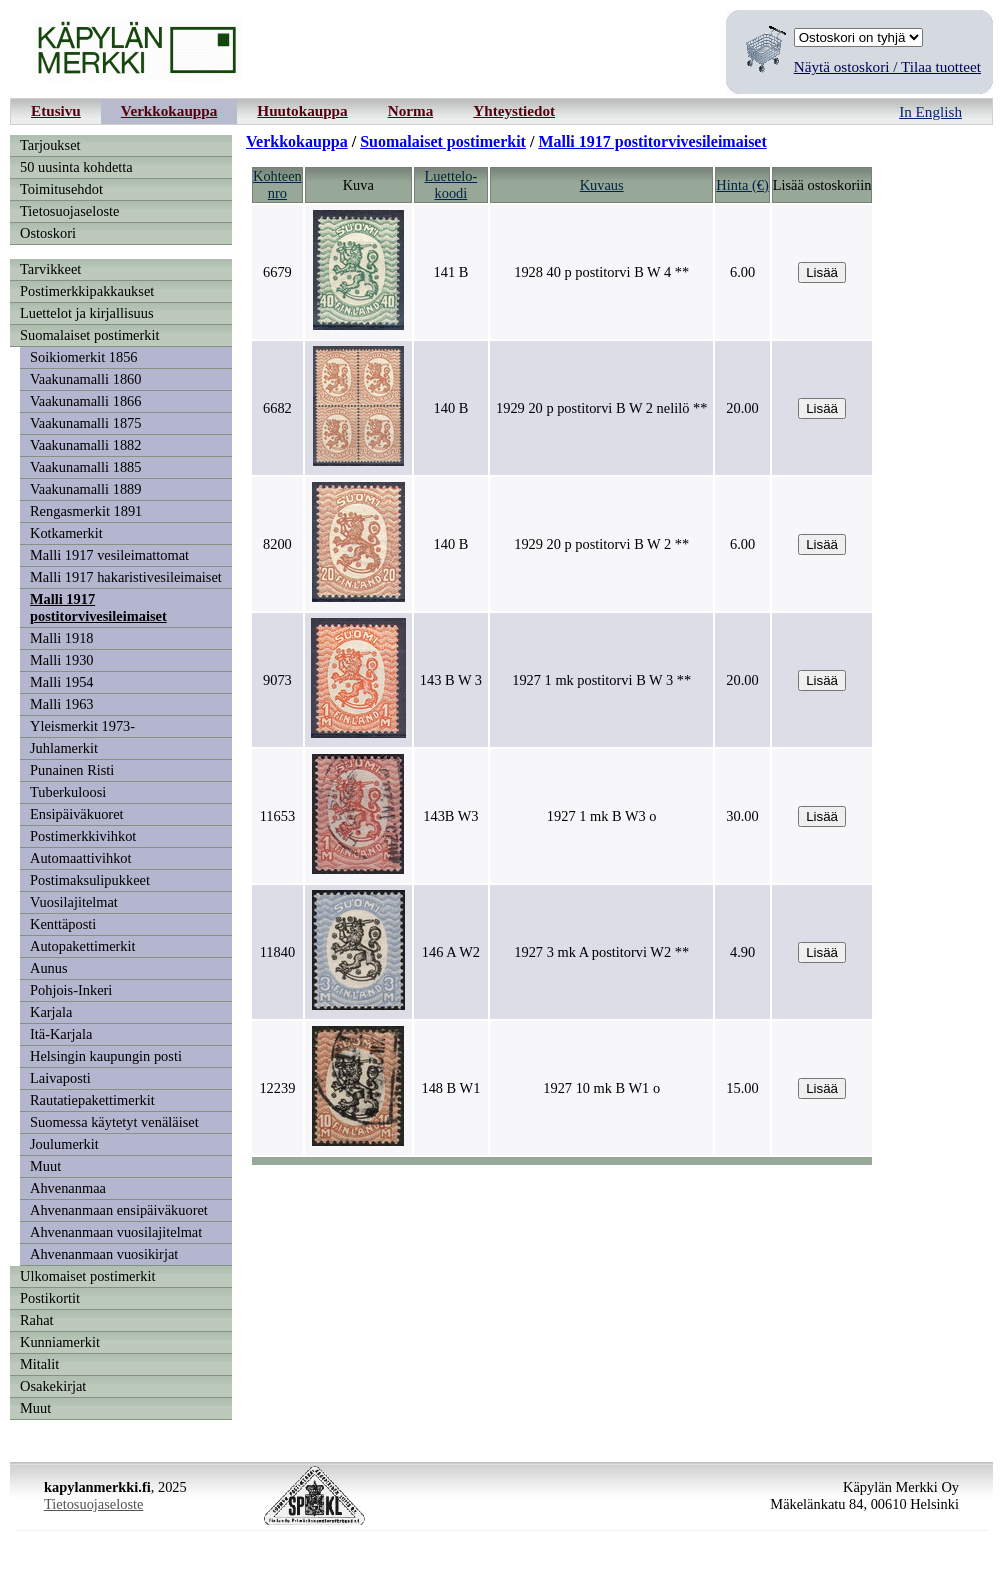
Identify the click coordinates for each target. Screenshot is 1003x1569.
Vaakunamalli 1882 (86, 445)
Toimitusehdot (61, 189)
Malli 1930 (62, 660)
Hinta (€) (742, 185)
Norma (411, 110)
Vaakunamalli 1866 (86, 401)
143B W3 (450, 816)
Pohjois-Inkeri (71, 990)
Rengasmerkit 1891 (86, 511)
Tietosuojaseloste (69, 211)
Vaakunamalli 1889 (86, 489)
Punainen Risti (72, 770)
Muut (45, 1166)
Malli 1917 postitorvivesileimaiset (98, 607)
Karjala (51, 1012)
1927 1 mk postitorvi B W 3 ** (601, 680)
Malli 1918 (62, 638)
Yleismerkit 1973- (82, 726)
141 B (450, 272)
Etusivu (56, 110)
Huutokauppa (302, 110)
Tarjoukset (50, 145)
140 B (450, 408)
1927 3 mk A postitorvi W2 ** (601, 952)
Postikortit (50, 1298)
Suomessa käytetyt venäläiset (114, 1122)
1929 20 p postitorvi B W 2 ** (601, 544)
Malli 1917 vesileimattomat (109, 555)
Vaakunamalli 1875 (86, 423)
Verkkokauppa (169, 110)
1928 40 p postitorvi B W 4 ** (601, 272)
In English (930, 111)
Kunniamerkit (60, 1342)
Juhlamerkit (64, 748)
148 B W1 (450, 1088)
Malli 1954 (62, 682)
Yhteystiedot (514, 110)
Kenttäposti (63, 924)
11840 (277, 952)
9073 (277, 680)
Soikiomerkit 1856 (84, 357)
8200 (277, 544)
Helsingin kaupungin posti (106, 1056)
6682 (277, 408)
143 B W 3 (451, 680)
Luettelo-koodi (451, 184)
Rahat (37, 1320)
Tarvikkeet (50, 269)
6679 (277, 272)
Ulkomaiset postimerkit (88, 1276)
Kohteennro (277, 184)
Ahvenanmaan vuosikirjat (104, 1254)
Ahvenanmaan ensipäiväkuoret (119, 1210)
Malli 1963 (62, 704)
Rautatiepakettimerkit (92, 1100)
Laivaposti (60, 1078)
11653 (277, 816)
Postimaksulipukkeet (90, 880)
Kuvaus (602, 185)
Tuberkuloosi (68, 792)
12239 (277, 1088)
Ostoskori (48, 233)
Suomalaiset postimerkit (90, 335)
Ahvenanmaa (68, 1188)
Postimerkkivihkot (83, 836)
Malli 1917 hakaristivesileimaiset (126, 577)
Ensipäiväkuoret (77, 814)
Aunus (49, 968)
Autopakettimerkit (83, 946)
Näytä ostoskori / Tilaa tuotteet (887, 66)
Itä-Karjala (61, 1034)
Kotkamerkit (66, 533)
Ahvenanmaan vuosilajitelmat (116, 1232)
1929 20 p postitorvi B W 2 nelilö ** (601, 408)
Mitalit (39, 1364)
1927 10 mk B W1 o (601, 1088)
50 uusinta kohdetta (76, 167)
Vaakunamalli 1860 (86, 379)
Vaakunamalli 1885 (86, 467)
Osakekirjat (53, 1386)
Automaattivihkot (81, 858)
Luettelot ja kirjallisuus (87, 313)
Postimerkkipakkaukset (87, 291)
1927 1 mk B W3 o (602, 816)
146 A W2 (451, 952)
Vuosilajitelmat (74, 902)
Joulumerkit (64, 1144)
